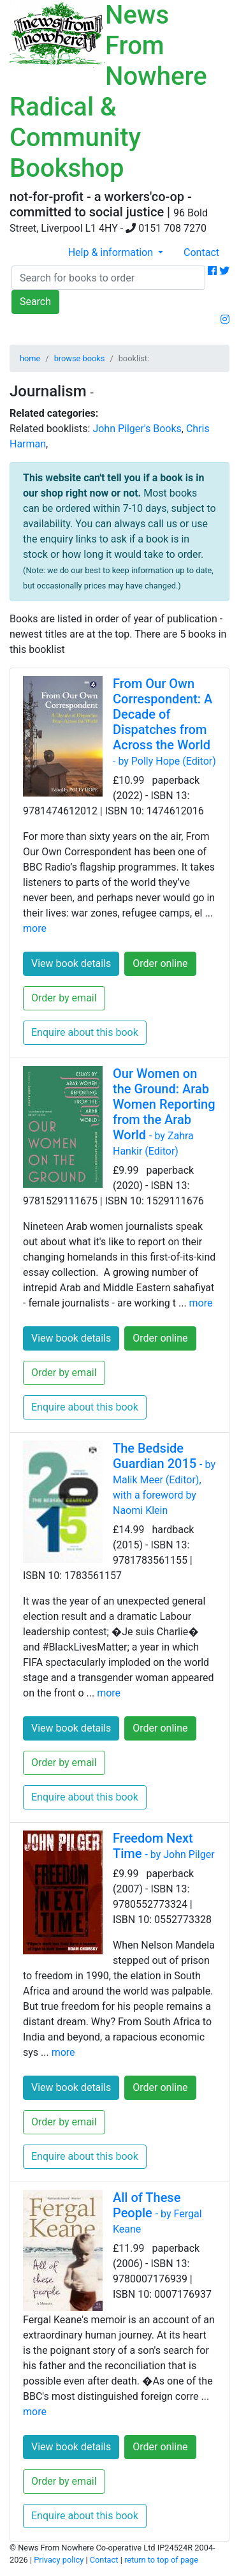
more (35, 928)
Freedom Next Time (164, 1846)
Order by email (64, 998)
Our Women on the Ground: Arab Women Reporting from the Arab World (164, 1111)
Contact (201, 252)
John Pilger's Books (136, 429)
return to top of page (161, 2560)
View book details (71, 963)
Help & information (112, 252)
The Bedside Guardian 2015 (164, 1478)
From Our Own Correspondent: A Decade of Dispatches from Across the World (164, 721)
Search (35, 302)
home (30, 358)
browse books (79, 358)
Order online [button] (160, 963)
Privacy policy (58, 2560)
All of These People (157, 2212)
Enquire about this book (84, 1032)
